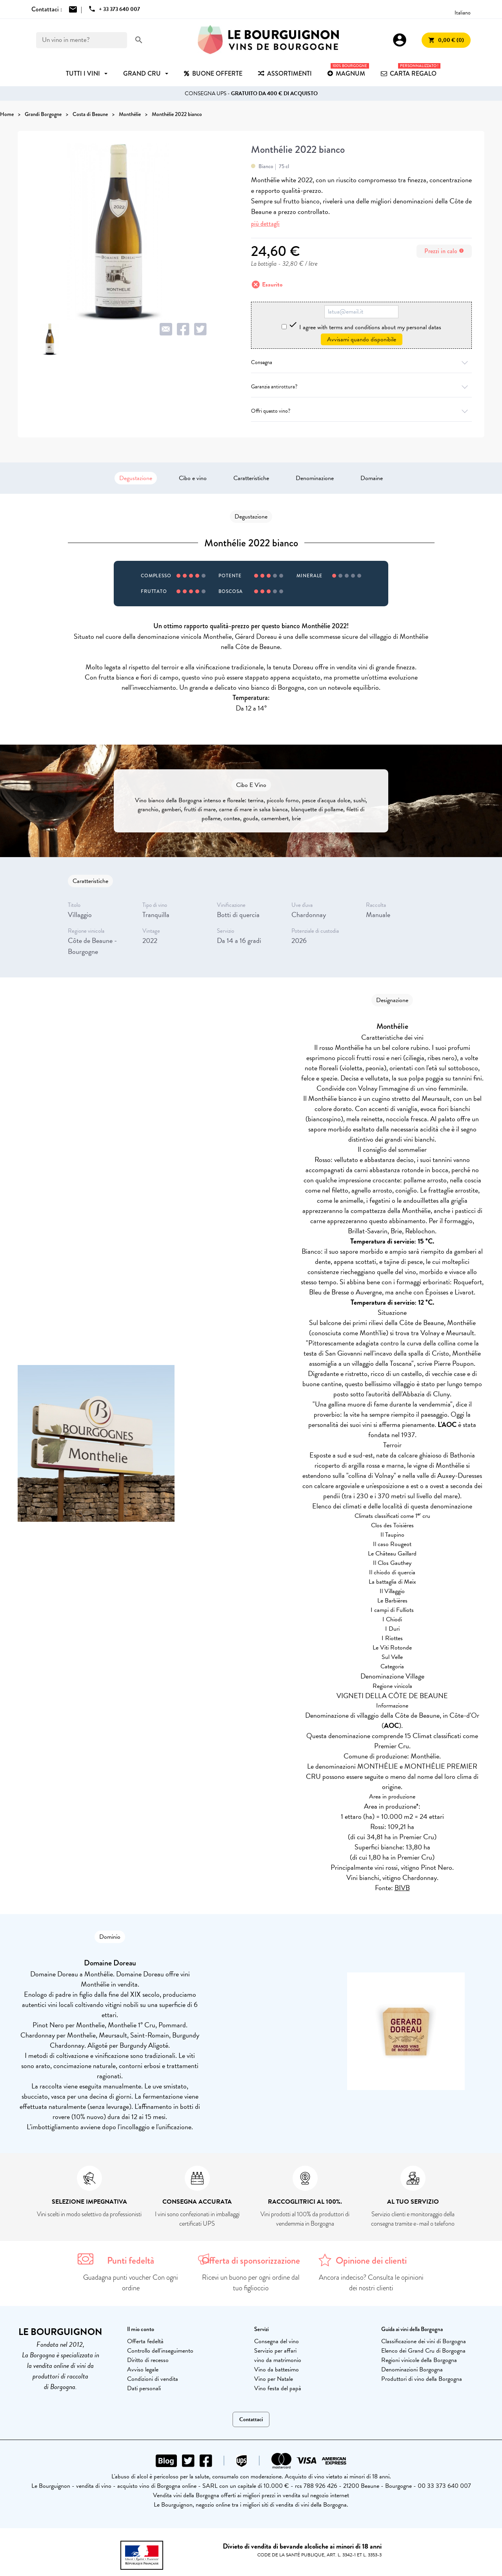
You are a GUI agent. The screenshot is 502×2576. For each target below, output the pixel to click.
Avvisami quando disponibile (361, 339)
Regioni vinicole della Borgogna (419, 2360)
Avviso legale (142, 2369)
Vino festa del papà (277, 2388)
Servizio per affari (275, 2350)
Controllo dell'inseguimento (160, 2350)
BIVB (402, 1887)
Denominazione (315, 478)
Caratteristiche (251, 478)
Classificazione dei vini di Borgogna (423, 2341)
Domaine (371, 478)
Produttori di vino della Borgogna (421, 2379)
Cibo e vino (193, 478)
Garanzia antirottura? (361, 387)
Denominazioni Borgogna (412, 2369)
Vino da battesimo (276, 2369)
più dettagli (265, 223)
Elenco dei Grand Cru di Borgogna (423, 2350)
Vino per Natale (273, 2379)
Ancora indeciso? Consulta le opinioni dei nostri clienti (371, 2282)
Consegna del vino (276, 2341)
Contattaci (251, 2419)
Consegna (361, 362)
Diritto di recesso (148, 2360)
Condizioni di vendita (152, 2379)
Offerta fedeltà (145, 2341)
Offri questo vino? (361, 411)
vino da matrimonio (277, 2360)
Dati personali (144, 2388)
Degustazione (135, 478)
